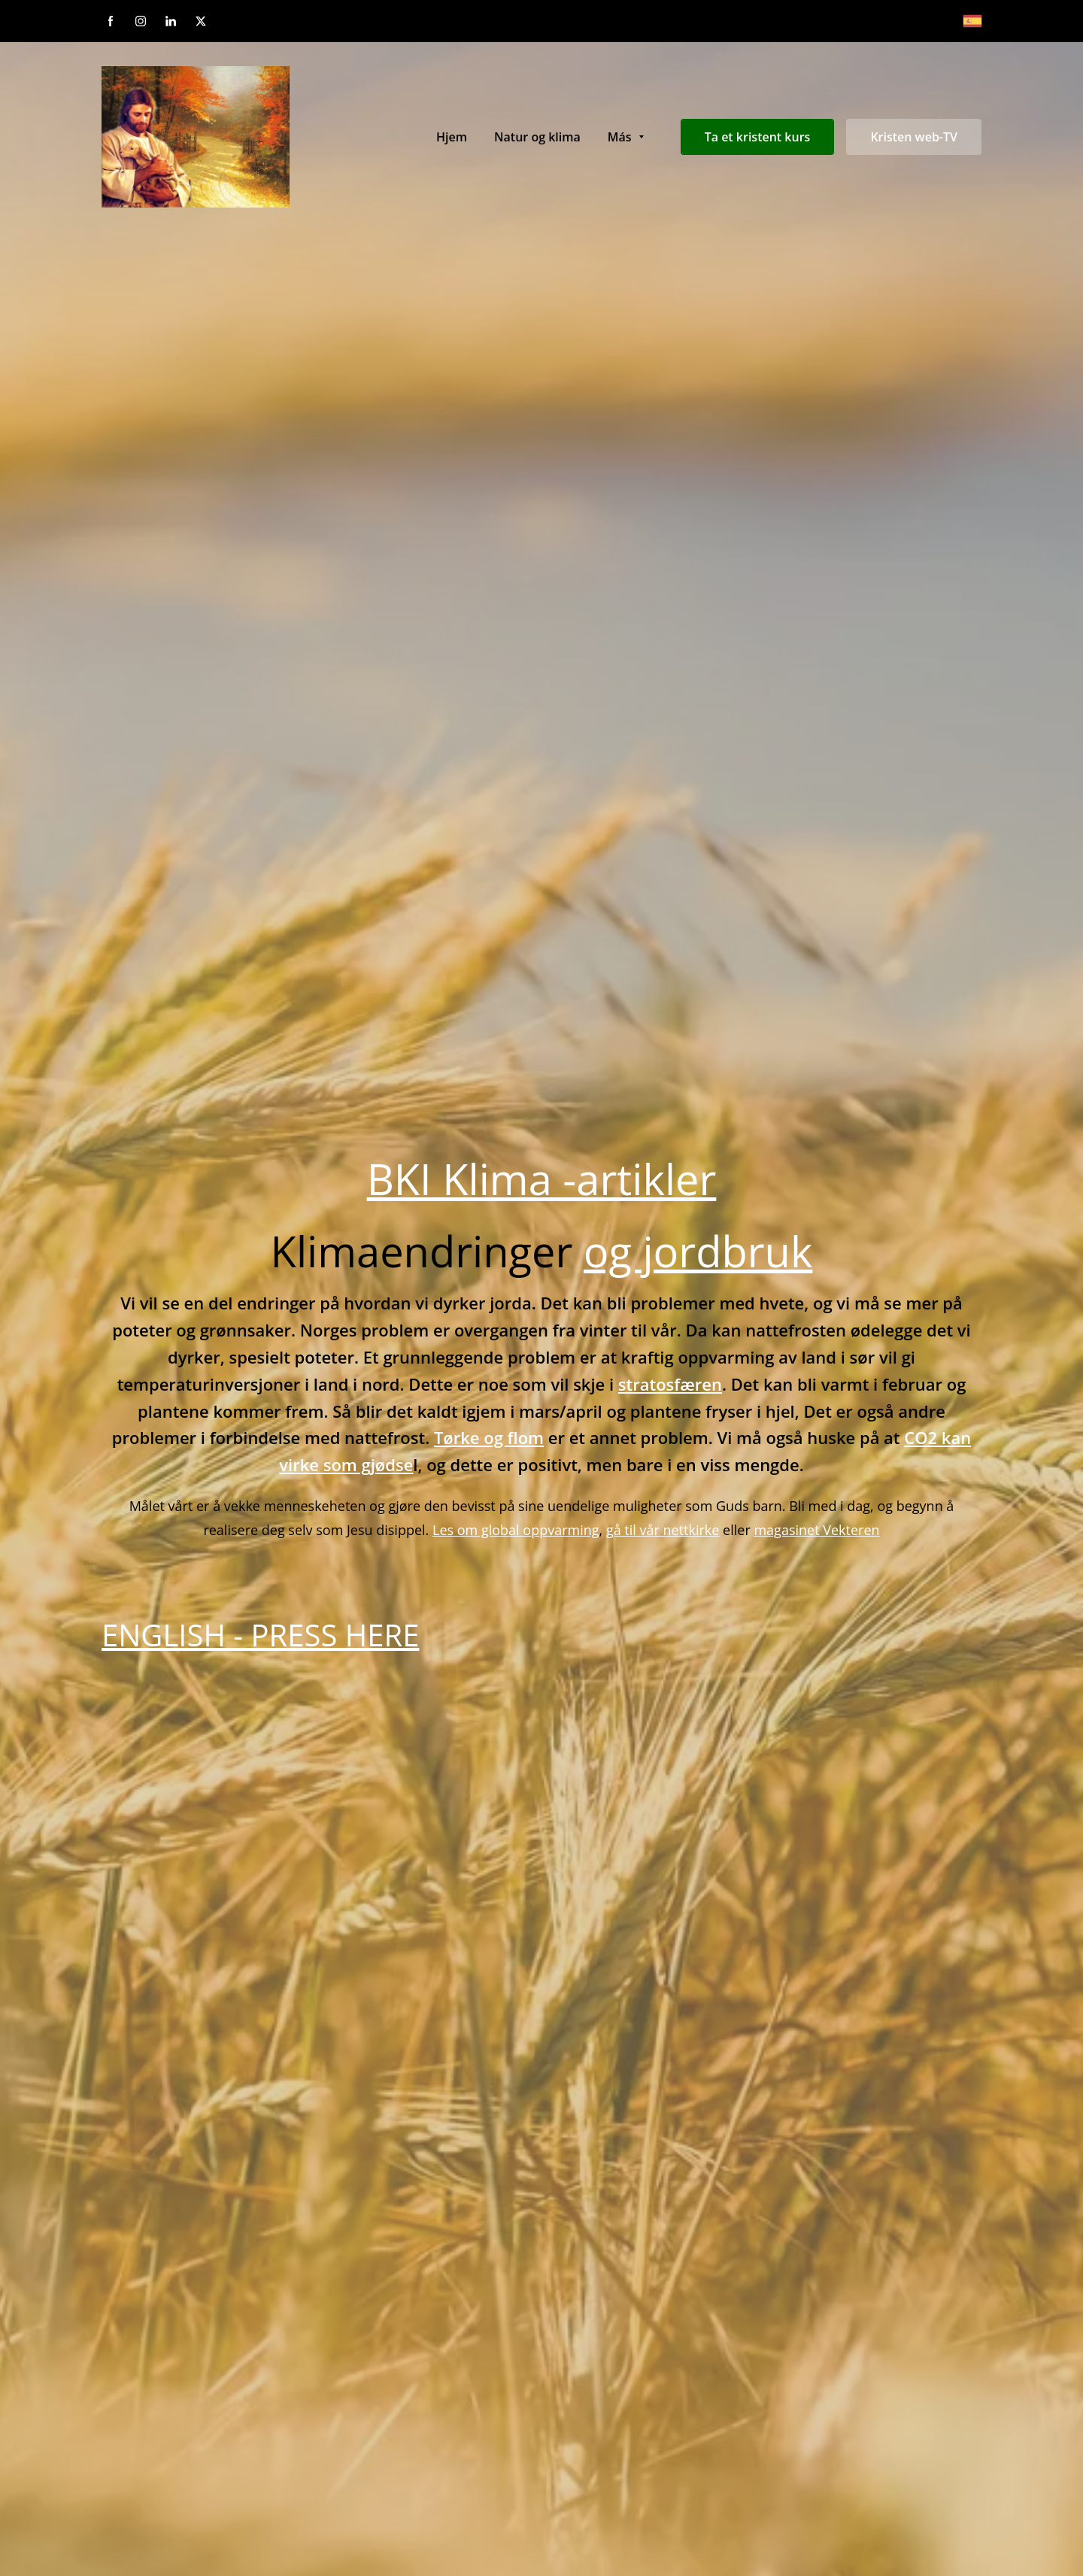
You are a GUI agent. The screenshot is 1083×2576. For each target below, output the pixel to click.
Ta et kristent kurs (758, 137)
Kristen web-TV (913, 137)
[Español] (972, 21)
